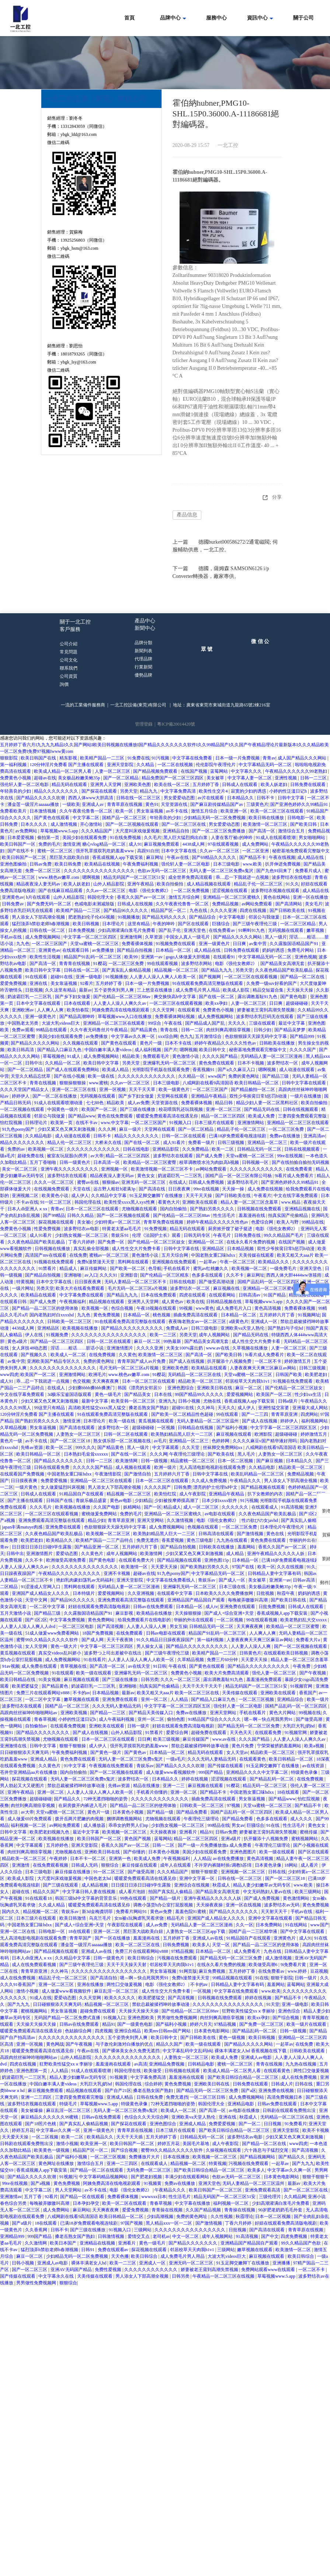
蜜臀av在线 (88, 1182)
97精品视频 (182, 1951)
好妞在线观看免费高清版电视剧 (99, 1606)
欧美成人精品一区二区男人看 (63, 771)
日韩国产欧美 (289, 1374)
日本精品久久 (241, 797)
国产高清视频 (111, 1626)
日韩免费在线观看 (308, 784)
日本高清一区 (107, 1162)
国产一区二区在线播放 (55, 1096)
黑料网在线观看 (134, 1261)
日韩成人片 (282, 2084)
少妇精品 (143, 1500)
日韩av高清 (304, 1580)
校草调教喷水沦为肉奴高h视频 (209, 1162)
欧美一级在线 (101, 1076)
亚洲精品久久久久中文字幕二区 (257, 1772)
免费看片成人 (309, 870)
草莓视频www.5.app (59, 830)
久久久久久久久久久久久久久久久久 (100, 870)
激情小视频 (27, 1991)
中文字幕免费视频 (67, 1619)
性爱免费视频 (48, 1228)
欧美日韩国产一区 (18, 844)
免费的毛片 (49, 844)
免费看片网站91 (132, 1911)
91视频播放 (129, 917)
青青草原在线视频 (125, 804)
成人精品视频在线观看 (209, 884)
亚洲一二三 (174, 1785)
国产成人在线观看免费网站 (73, 1069)
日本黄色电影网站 (212, 2030)
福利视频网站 (315, 1421)
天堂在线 (82, 1189)
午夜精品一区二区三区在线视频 (224, 2276)
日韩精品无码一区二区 (259, 1149)
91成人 (74, 1056)
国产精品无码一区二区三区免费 (249, 1726)
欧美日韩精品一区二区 (39, 1454)
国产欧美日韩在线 (289, 1600)
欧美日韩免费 (68, 864)
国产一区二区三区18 (70, 1440)
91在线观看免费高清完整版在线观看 (208, 983)
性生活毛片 (224, 1215)
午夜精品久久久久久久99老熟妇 (296, 771)
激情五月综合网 (185, 897)
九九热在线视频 (301, 2064)
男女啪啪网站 (312, 837)
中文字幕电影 (232, 917)
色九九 (186, 1036)
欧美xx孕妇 (217, 1003)
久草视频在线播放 (250, 1348)
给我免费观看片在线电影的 (145, 1619)
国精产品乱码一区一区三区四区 (269, 1281)
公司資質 (68, 676)
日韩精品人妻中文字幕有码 (275, 1573)
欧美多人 (201, 1944)
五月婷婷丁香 (206, 784)
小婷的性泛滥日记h (288, 791)
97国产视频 (132, 2223)
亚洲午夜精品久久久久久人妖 (276, 1553)
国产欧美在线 (221, 1454)
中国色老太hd (98, 1878)
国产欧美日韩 (304, 824)
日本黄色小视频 (128, 1812)
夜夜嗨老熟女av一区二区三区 (198, 1321)
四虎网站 (309, 1414)
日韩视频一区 (256, 1162)
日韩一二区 (192, 1029)
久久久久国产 (303, 1049)
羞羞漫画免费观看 (264, 1679)
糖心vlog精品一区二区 (104, 844)
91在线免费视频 (126, 837)
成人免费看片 (247, 1951)
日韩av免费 (40, 864)
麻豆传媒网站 (94, 1268)
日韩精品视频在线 (224, 1301)
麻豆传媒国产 (196, 1739)
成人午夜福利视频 (117, 1719)
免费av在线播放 (285, 1135)
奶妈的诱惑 (273, 950)
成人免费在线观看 (39, 1666)
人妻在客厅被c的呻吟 (232, 837)
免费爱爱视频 (54, 1480)
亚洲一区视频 (113, 1089)
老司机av (161, 2236)
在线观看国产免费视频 (22, 1474)
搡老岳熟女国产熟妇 (149, 1407)
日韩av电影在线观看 (166, 1633)
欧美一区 (124, 811)
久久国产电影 (107, 1507)
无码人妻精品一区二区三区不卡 (135, 1281)
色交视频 (81, 1381)
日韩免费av (13, 903)
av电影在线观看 (220, 1513)
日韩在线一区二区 (47, 930)
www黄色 (204, 1308)
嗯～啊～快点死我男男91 (269, 1719)
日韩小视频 (189, 1401)
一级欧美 (71, 804)
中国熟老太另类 (23, 1023)
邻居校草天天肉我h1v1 (248, 1381)
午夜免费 (302, 1666)
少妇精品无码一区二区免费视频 (215, 817)
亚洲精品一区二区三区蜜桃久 (232, 897)
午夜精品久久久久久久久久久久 (69, 1573)
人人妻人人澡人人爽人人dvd (28, 1626)
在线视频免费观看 (52, 1189)
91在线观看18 (39, 1898)
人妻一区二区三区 (113, 771)
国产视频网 (210, 976)
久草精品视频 (14, 1427)
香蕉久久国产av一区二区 (141, 897)
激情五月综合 (205, 811)
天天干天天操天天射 (127, 1964)
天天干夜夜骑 (120, 1639)
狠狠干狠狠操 (73, 1745)
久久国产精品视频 (203, 2209)
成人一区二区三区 (201, 1507)
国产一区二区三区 (30, 2269)
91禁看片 (47, 1268)
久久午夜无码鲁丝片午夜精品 (99, 1029)
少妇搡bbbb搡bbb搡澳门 (92, 1387)
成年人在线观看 (176, 1865)
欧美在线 (195, 1301)
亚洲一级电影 (89, 976)
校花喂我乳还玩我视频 (181, 1109)
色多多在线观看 (208, 1275)
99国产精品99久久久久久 (200, 1394)
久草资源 (154, 937)
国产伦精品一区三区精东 (165, 1275)
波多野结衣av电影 (82, 1228)
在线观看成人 (265, 1507)
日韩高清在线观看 (216, 1533)
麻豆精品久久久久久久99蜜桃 (50, 2117)
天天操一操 (233, 1189)
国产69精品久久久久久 (214, 857)
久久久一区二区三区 (54, 1182)
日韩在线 (277, 1871)
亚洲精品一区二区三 (267, 1142)
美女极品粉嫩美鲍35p (79, 777)
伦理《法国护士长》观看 (157, 1235)
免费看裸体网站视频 (175, 1016)
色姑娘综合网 (79, 2030)
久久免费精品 (196, 1149)
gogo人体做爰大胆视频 (188, 956)
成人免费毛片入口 (234, 1308)
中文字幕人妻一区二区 (250, 777)
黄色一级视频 (232, 2037)
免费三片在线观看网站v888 (43, 1692)
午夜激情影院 (108, 1474)
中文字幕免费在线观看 (82, 1295)
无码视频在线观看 (286, 930)
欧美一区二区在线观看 (124, 2203)
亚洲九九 (167, 1401)
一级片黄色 (26, 1487)
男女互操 (178, 1626)
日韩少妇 (263, 1029)
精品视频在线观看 (107, 1301)
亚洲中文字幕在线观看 (270, 1918)
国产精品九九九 (217, 970)
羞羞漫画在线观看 (113, 2064)
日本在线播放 (177, 2156)
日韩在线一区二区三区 (138, 797)
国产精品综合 (203, 917)
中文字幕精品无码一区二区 (266, 764)
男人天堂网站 (69, 2190)
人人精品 (179, 1699)
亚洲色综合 (289, 2011)
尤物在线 (212, 1401)
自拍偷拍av (36, 1726)
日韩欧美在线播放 (277, 1043)
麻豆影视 (124, 1613)
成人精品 (235, 1553)
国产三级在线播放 (138, 1109)
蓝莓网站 (219, 771)
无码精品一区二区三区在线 (195, 1374)
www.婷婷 (298, 1971)
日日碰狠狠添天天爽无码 (25, 1752)
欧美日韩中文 (213, 1049)
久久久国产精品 (255, 1739)
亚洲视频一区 (115, 1169)
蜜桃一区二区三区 (55, 850)
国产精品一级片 (166, 1898)
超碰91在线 (62, 976)
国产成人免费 (209, 1155)
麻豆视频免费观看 (162, 844)
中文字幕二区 (86, 817)
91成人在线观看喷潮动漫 (59, 1102)
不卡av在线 (27, 1202)
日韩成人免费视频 (206, 1182)
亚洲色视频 (306, 956)
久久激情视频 (180, 1520)
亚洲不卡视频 (117, 1573)
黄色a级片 (17, 1341)
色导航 (154, 1268)
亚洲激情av (11, 2196)
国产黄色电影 (294, 996)
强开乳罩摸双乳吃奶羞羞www (105, 850)
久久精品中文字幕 (109, 1195)
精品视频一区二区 (41, 1911)
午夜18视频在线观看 (156, 1308)
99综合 (155, 1023)
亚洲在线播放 (91, 1984)
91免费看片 (296, 2123)
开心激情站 (91, 824)
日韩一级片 (138, 1726)
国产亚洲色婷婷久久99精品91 (299, 804)
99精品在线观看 (52, 1029)
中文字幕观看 (166, 1447)
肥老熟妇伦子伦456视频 (92, 917)
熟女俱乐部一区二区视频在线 (122, 1440)
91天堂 (272, 2004)
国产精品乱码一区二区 (272, 1779)
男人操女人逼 (150, 1646)
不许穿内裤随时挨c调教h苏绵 (223, 1865)
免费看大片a (308, 1639)
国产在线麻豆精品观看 (61, 890)
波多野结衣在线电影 (292, 877)
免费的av (16, 1149)
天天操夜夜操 (163, 1832)
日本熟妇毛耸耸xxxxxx (86, 1454)
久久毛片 (152, 837)
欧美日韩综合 (141, 1958)
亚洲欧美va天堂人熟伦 (242, 1328)
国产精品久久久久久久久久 (43, 1732)
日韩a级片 (288, 1401)
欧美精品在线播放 (154, 1613)
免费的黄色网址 (244, 1076)
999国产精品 (211, 1772)
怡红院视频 (11, 1122)
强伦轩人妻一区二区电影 (25, 784)
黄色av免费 (161, 1911)
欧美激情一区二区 (293, 2249)
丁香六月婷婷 (82, 1242)
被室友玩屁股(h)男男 (67, 1155)
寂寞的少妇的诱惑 (249, 791)
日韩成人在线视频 (135, 903)
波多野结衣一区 (283, 1063)
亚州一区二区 (155, 1699)
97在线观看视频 (224, 844)
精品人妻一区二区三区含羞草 (249, 1202)
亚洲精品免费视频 (167, 2064)
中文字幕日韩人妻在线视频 (89, 1891)
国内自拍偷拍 (174, 1208)
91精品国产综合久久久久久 (215, 1719)
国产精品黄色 (144, 1029)
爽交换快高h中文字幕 (175, 996)
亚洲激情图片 (120, 1348)
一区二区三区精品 (298, 923)
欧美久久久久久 (120, 1997)
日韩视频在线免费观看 (259, 1208)
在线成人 (178, 1182)
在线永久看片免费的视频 (251, 1242)
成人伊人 (80, 1195)
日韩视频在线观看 (182, 2070)
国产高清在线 (152, 1189)
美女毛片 (314, 903)
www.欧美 (253, 864)
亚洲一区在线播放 (310, 897)
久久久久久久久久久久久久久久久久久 (109, 1334)
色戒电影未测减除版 (94, 903)
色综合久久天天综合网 (147, 2117)
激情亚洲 (71, 844)
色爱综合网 (262, 1222)
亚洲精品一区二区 (206, 1242)
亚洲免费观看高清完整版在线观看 (52, 1520)
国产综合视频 (286, 2017)
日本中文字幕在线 (179, 850)
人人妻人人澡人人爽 (146, 1626)
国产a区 (248, 2090)
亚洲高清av (314, 1135)
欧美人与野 (288, 1222)
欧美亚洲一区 (234, 811)
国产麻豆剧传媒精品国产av (217, 804)
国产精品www (81, 1116)
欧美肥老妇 (316, 1374)
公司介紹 (69, 643)
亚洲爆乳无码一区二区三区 (170, 1063)
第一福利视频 (14, 764)
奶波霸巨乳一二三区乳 (30, 996)
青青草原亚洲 (285, 1414)
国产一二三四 (255, 1414)
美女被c (84, 1222)
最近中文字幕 (292, 1023)
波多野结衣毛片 (243, 1182)
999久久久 (85, 1447)
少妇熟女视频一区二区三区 (82, 1235)
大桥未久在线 (108, 1142)
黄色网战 (55, 2044)
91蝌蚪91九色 (252, 930)
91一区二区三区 (56, 1202)
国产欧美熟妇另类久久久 (205, 1566)
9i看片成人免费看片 (295, 1175)
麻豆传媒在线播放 (73, 1871)
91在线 (273, 1825)
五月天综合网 (175, 1255)
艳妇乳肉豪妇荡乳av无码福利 (85, 1580)
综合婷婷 (153, 2084)
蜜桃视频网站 (305, 1838)
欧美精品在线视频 (102, 864)
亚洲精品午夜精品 (209, 1096)
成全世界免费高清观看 (190, 877)
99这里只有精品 (50, 1407)
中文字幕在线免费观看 (236, 1991)
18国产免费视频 (98, 1633)
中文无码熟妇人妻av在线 (267, 1891)
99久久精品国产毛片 (284, 1235)
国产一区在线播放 (113, 1938)
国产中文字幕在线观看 (303, 1931)
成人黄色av (172, 1301)
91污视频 (161, 758)
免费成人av (177, 1328)
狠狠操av (110, 1182)
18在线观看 (288, 1792)
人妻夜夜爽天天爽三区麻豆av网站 (263, 1368)
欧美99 (131, 956)
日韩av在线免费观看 (153, 1606)
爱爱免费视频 (14, 983)
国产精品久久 (67, 1798)
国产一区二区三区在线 (184, 824)
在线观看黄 (189, 1009)
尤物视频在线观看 (140, 1208)
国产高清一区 (262, 830)
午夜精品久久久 (246, 1480)
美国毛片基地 (196, 2143)
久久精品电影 (39, 1135)
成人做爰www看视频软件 (171, 1772)
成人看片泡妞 (132, 1891)
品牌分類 (143, 643)
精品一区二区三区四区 (223, 1116)
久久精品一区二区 (63, 1063)
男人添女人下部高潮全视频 (39, 917)
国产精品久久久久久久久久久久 (132, 1328)
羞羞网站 (246, 1547)
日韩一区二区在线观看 (184, 1135)
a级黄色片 (239, 1321)
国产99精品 (54, 1215)
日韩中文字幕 (291, 797)
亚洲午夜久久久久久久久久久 (70, 1169)
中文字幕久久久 (247, 771)
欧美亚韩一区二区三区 (133, 1401)
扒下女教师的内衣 (265, 1493)
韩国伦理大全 (101, 897)
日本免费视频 (82, 930)
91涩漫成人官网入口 (41, 1586)
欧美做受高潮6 (263, 1964)
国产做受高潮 (309, 1719)
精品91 (206, 1832)
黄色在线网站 (277, 897)
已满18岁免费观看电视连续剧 (238, 1135)
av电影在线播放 (244, 2110)
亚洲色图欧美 (141, 2017)
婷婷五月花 (23, 2130)
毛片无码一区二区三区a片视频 (138, 1288)
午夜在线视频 (282, 857)
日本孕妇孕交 (86, 2203)
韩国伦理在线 (88, 1202)
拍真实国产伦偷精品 (288, 1215)
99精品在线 (313, 1222)
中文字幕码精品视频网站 (104, 2176)
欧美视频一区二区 (46, 1149)
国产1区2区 (310, 1513)
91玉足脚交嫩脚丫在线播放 (156, 1195)
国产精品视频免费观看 (155, 771)
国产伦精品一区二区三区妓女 (157, 1242)
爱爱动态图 (67, 1553)
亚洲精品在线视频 (98, 2243)
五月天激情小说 (16, 1613)
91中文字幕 (75, 1765)
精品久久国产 (46, 1891)
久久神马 (206, 1407)
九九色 (22, 943)
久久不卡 (235, 1275)
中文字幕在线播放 (193, 2203)
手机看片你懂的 (152, 1792)
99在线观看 (227, 1414)
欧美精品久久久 (274, 1261)
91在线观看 (36, 976)
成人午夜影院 (193, 1493)
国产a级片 (22, 2223)
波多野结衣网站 (197, 963)
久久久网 (107, 1129)
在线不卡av (87, 1122)
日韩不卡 (266, 797)
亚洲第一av (152, 956)
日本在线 (163, 1394)
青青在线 (169, 1029)
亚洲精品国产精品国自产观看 (196, 1600)
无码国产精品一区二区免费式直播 (67, 2017)
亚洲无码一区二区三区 (144, 1182)
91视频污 (68, 2176)
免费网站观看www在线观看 (268, 2269)
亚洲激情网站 (251, 1122)
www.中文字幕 (115, 1122)
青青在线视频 (43, 1082)
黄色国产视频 (138, 1838)
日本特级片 (84, 1593)
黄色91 (152, 804)
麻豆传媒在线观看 (140, 1865)
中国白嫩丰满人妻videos (108, 1049)
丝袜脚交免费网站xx (223, 1447)
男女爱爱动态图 (180, 797)
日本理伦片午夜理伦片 (282, 1527)
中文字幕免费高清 (178, 791)
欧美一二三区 (163, 1334)
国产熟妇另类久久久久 (212, 1208)
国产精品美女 (138, 1394)
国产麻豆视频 (270, 1460)
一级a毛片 (175, 1759)
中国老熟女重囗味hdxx (213, 1255)
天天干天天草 (142, 1089)
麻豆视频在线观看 (234, 1434)
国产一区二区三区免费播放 (219, 830)
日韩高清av (250, 1295)
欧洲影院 (263, 1434)
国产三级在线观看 (61, 1885)
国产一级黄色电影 (135, 2024)
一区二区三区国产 (50, 943)
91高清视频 (292, 1507)
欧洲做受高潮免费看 (66, 1560)
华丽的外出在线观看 (194, 1619)
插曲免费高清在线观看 (196, 1314)
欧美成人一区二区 (69, 1354)
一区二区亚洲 (256, 850)
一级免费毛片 (284, 1268)
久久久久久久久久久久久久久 (147, 1076)
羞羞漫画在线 (252, 1215)
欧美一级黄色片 (175, 1089)
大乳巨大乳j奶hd (299, 1726)
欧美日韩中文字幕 (43, 970)
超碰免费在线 (31, 1155)
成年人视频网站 (215, 1334)
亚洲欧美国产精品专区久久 (54, 1361)
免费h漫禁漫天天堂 (96, 1261)
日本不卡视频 (251, 1063)
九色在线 (199, 910)
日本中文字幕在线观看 (39, 1003)
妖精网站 (132, 1507)
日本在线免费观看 (159, 1295)
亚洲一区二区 (51, 1792)
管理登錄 (144, 724)
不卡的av (81, 1692)
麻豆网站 (81, 2209)
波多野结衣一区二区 (190, 1288)
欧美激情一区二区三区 (265, 824)
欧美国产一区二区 (99, 1109)
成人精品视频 (95, 1885)
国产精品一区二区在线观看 (97, 2170)
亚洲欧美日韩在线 (215, 1387)
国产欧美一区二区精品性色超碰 (182, 1414)
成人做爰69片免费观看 (30, 1818)
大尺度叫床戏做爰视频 (138, 830)
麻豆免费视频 (212, 1971)
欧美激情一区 (135, 1566)
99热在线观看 (133, 1898)
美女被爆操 (32, 2110)
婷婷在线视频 (195, 1779)
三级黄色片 (257, 804)
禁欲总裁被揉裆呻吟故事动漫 (200, 1745)
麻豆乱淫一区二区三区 (116, 1991)
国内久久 (11, 1911)
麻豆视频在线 (227, 1288)
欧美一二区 (223, 1149)
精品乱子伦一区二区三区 (259, 884)
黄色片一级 (151, 1043)
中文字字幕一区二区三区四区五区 (284, 1427)
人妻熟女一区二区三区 (78, 1434)
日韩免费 (182, 1487)
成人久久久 (301, 1818)
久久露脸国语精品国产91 (294, 943)
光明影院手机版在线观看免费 (161, 1069)
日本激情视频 (43, 811)
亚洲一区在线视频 (244, 1905)
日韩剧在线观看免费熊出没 (290, 2110)
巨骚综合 (221, 923)
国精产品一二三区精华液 (253, 1931)
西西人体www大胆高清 (91, 797)
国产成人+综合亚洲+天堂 (229, 1613)
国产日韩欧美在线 (288, 910)
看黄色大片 (169, 1202)
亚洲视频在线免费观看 (174, 1261)
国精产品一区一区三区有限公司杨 (239, 1175)
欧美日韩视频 (86, 923)
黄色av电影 (121, 1500)
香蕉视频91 (204, 1069)
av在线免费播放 (228, 1858)
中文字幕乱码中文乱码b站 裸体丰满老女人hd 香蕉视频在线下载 (225, 2050)
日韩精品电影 (201, 2064)
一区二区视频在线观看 (22, 1109)
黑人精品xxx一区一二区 (169, 2223)
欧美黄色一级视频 (52, 2150)
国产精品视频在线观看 (263, 1487)
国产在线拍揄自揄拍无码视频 (300, 1162)
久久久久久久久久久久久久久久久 (63, 1368)
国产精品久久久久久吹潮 (41, 797)
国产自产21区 (118, 2090)
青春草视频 (45, 1719)
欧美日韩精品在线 (18, 1679)
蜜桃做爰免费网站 (99, 1513)
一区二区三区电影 (76, 1626)
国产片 (170, 1049)
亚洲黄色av (13, 897)
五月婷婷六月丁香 (277, 1314)
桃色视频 (162, 1314)
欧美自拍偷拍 (170, 884)
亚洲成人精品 (44, 1759)
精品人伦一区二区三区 (70, 1142)
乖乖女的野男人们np (128, 1825)
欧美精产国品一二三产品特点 (105, 1540)
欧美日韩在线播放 (267, 817)
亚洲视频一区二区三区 (243, 1871)
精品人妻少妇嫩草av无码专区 (262, 1885)
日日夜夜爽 (179, 1189)
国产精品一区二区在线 (303, 976)
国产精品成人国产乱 (205, 1023)
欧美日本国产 (63, 2243)
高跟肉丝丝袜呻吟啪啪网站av (29, 1712)
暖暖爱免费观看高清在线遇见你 (167, 1116)
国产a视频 (41, 2183)
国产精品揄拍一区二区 (253, 1089)
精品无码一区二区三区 (265, 1785)
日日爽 (240, 943)
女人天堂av (237, 1752)
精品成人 (68, 1268)
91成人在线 (40, 1997)
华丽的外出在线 (305, 1540)
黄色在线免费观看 (115, 1116)
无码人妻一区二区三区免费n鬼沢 (221, 870)
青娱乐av (207, 1580)
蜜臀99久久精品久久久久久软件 (47, 1639)
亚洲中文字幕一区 (197, 1878)
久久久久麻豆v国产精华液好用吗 (265, 1440)
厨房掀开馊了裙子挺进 (230, 1228)
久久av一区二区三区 (219, 850)
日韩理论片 (36, 1122)
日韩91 (88, 2249)
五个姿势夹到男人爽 (114, 990)
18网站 (291, 1865)
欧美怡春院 (78, 1009)
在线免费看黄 (299, 1169)
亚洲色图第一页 (32, 2070)
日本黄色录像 (268, 1865)
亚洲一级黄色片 (215, 943)
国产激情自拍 (138, 1474)
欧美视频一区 (95, 1308)
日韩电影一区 (301, 817)
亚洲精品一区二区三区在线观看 (114, 1023)
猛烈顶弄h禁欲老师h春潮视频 (41, 923)
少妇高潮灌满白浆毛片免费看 (127, 930)
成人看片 (310, 1865)
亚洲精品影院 (166, 1149)
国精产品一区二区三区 (124, 817)
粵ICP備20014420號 (176, 724)
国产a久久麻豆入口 (237, 1069)
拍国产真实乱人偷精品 (171, 1891)
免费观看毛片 (156, 1056)
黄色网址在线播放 (56, 2163)
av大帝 (97, 1155)
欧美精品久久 (60, 1540)
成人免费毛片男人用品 (198, 990)
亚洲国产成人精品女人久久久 (41, 1593)
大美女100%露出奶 (185, 1348)
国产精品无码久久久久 (164, 917)
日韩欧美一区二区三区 (70, 1321)
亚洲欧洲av (23, 1009)
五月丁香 (33, 2196)
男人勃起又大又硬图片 (22, 1785)
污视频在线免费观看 (177, 1958)
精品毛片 (176, 1918)
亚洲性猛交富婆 (274, 1407)
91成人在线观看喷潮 (276, 837)
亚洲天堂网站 (151, 1520)
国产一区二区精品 (121, 777)
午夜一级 (303, 1586)
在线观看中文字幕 (175, 1593)
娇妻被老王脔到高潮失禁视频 (266, 1009)
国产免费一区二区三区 (262, 2024)
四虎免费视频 (294, 2236)
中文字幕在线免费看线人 (171, 1580)
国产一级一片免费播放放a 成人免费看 (215, 1845)
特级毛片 (68, 2103)
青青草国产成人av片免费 (142, 1361)
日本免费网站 (269, 1924)
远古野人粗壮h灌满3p (114, 1189)
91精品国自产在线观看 (82, 1493)
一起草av (208, 1261)
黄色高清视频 (268, 1308)
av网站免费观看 (257, 903)
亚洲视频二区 (25, 1195)
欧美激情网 (127, 1460)
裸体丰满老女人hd (89, 2263)
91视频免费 (57, 1334)
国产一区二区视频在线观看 (132, 824)
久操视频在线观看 (224, 2150)
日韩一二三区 (314, 777)
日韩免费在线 (248, 1235)
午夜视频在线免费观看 (111, 1765)
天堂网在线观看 (173, 1096)
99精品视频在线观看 (232, 1977)
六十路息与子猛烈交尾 (266, 2150)
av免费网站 (26, 830)
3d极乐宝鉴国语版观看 (70, 1394)
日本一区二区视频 (236, 1460)
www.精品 (291, 1202)
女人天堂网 (36, 1646)
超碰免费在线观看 (209, 1732)
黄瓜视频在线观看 (156, 1421)
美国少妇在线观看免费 (85, 837)
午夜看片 (262, 1195)
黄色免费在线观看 (217, 1063)
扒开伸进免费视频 (283, 864)
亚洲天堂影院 (121, 764)
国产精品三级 (276, 1076)
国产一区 (152, 1507)
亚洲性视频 (286, 777)
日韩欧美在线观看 (307, 2050)
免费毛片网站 (301, 950)
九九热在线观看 (232, 1540)
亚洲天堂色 (195, 930)
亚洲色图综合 (181, 1387)
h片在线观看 (38, 897)
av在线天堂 (139, 1666)
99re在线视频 (290, 1155)
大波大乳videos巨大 (61, 1023)
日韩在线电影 (136, 1149)
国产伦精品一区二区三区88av (122, 996)
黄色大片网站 (283, 1712)
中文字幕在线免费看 (192, 758)
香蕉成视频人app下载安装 (118, 857)
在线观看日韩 (76, 950)
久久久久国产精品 (220, 1056)
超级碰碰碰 (297, 1003)
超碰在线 (21, 1891)
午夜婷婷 (58, 1858)
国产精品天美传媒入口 (151, 1712)
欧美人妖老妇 (274, 784)
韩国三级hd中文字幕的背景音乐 (86, 1898)
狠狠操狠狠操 (73, 1082)
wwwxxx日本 (153, 2196)
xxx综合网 (168, 1036)
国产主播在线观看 (25, 1500)
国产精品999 (302, 1036)
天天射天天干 (274, 1911)
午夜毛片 (222, 1235)
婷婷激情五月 (298, 1361)
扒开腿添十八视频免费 (230, 1361)
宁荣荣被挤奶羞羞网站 (279, 1745)
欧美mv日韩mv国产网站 (168, 2030)
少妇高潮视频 (160, 2216)
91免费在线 (139, 758)
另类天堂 (129, 791)
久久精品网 (295, 2196)
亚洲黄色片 (285, 1938)
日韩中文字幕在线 (182, 1248)
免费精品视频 (226, 903)
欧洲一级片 (165, 1467)
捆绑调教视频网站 (125, 1818)
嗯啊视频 (91, 877)
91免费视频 (156, 1228)
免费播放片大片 (145, 2156)
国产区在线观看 (194, 923)
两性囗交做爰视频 (125, 1984)
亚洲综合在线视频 (192, 1885)
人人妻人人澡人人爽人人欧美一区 (163, 976)
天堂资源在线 (174, 804)
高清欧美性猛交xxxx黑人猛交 (97, 1407)
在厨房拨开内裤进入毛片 (83, 1805)
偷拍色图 (176, 1719)
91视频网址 (309, 1314)
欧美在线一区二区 (172, 784)
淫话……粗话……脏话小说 (78, 1348)
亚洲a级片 (231, 1838)
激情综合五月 (292, 830)
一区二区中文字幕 (47, 1606)
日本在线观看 (77, 1003)
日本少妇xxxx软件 (220, 1500)
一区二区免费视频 (192, 890)
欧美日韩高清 (21, 1049)
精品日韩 (224, 1102)
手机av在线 (11, 937)
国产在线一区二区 (217, 996)
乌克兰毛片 (100, 1918)
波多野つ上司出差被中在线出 (113, 1653)
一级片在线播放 (306, 1096)
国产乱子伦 (170, 930)
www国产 (217, 1076)
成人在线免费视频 (18, 1977)
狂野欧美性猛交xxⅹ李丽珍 (249, 2011)
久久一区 (244, 1924)
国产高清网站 (289, 903)
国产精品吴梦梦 (290, 1029)
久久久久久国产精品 (93, 1467)
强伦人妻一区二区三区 (274, 1672)
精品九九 (149, 791)
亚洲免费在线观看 (63, 1527)
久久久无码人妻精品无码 (117, 1706)
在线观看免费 (268, 1732)
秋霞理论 (244, 2216)
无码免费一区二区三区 (149, 2170)
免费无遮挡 (148, 1540)
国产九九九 (19, 2004)
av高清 (140, 2064)
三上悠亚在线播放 (155, 990)
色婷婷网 (221, 1440)
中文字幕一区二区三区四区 (90, 937)
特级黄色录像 (305, 1772)
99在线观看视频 (163, 963)
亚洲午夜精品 (141, 884)
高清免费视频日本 (285, 2097)
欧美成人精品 (116, 1069)
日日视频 (273, 2123)
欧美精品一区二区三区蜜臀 (150, 1162)
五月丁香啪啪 (43, 1162)
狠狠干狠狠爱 (205, 1871)
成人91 (135, 844)
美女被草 (215, 777)
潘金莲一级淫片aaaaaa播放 (33, 804)
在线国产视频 (194, 771)
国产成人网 (93, 1639)
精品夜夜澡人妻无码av (38, 884)
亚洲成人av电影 (256, 2057)
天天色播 (120, 2256)
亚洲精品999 (12, 2236)
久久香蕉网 (36, 2229)
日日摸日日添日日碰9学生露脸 (42, 1547)
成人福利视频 (148, 1049)
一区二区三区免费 (126, 963)
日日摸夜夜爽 (88, 1281)
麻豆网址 (155, 857)
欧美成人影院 (236, 990)
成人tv (211, 1606)
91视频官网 (301, 1686)
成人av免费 (138, 1102)
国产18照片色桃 (41, 2123)
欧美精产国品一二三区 (102, 758)
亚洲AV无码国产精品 (72, 2269)
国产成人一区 (232, 1580)
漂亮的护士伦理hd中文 (216, 1487)
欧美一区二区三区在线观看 (277, 811)
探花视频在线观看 (56, 1222)
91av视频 (10, 1666)
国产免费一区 (111, 1242)
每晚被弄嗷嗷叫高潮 (248, 1600)
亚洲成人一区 (264, 1321)
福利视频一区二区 (29, 1825)
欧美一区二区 (59, 1447)
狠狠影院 (9, 758)
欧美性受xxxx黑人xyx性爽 (130, 1202)
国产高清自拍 (104, 1977)
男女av (238, 1825)
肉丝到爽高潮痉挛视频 (228, 1029)
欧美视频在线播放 (80, 1328)
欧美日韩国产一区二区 (24, 857)
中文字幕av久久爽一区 (133, 1036)
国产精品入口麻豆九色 (60, 1049)
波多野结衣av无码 (282, 1905)
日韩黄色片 (250, 1653)
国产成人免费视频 (262, 1898)
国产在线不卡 (21, 850)
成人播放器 (95, 1825)
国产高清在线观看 (77, 1427)
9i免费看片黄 (294, 1964)
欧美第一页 (62, 1122)
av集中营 (258, 943)
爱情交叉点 (139, 2236)
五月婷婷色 (57, 1845)
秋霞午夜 (286, 1593)
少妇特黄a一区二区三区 (118, 1222)
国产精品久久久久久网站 (238, 937)
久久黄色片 (92, 1553)
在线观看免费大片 (137, 1560)
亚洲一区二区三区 (224, 1109)
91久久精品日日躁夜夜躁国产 (165, 1639)
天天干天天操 (199, 1195)
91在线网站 (296, 1924)
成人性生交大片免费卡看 (136, 1248)
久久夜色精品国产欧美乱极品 (284, 970)
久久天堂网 (164, 1009)
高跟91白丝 (148, 850)
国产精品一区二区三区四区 (57, 1341)
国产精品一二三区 (108, 1712)
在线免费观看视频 (51, 1865)
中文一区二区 (186, 2236)
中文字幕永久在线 (56, 2276)
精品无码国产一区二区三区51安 (134, 877)
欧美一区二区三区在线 (138, 1944)
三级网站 (143, 2229)
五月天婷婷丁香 (162, 2137)
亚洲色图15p (217, 1560)
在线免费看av (222, 930)
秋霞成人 (221, 1885)
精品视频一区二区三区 (176, 970)
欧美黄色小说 (55, 1195)
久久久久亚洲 (224, 910)
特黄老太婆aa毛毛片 (122, 1228)
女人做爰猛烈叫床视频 (63, 1487)
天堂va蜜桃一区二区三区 (94, 943)
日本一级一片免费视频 (238, 758)
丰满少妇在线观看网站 (187, 2176)
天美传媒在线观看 (257, 1255)
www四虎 (9, 1374)
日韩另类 (150, 1679)
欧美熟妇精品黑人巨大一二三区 (182, 1434)
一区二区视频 (230, 1619)
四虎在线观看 (193, 1295)
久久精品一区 (192, 1076)
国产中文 (270, 2236)
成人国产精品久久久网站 (302, 758)
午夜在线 (173, 1023)
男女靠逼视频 (150, 811)
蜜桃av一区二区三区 (109, 1255)
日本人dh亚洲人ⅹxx (27, 1208)
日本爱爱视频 (21, 837)
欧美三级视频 (167, 1739)
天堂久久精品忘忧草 (31, 1076)
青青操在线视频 (168, 2209)
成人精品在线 (311, 857)
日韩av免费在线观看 (277, 2103)
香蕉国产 (308, 1692)
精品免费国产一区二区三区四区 (173, 777)
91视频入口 (180, 1122)
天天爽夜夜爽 (106, 1381)
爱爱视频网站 (240, 1394)
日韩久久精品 (81, 1215)
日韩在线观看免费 (52, 1467)
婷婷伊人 (21, 1096)
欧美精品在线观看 (39, 1295)
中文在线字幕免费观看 (296, 1195)
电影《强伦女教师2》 (150, 890)
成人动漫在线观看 (297, 1069)
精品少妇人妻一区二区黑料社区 (267, 1102)
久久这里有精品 (61, 990)
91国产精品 (275, 1295)
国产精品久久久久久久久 (59, 1460)
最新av (85, 990)
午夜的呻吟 (164, 923)
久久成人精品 (52, 1905)
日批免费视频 (272, 1606)
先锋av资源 (32, 1447)
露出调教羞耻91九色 (257, 996)
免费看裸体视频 (138, 943)
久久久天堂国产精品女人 (25, 1089)
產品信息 (187, 514)
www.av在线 (218, 1348)
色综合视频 (122, 1308)
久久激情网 (36, 2243)
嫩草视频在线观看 (82, 1699)
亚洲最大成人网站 (310, 1407)
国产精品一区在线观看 (82, 2196)
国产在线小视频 (70, 1076)
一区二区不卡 (268, 1361)
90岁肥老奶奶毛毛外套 (280, 2209)
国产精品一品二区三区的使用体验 (45, 1308)
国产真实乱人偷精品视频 (127, 970)
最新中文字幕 (95, 1401)
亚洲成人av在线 (208, 1938)
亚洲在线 (38, 983)
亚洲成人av (93, 804)
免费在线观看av (113, 2249)
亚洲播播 (281, 2263)
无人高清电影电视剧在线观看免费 (213, 1467)
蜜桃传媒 (309, 1832)
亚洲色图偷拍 (14, 864)
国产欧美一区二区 (128, 1268)
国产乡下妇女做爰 (73, 996)
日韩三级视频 (231, 1142)
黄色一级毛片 (108, 1394)
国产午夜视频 (79, 2044)
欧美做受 (153, 2070)
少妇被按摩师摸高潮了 (177, 1500)
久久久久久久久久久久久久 (94, 1149)
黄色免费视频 (107, 1314)
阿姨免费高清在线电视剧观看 (121, 1009)
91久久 (292, 884)
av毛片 (160, 1440)
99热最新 (172, 1341)
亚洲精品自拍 (176, 830)
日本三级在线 (233, 1586)
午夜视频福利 (73, 1301)
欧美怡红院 (165, 1493)
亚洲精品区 (213, 1248)
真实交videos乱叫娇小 (60, 1653)
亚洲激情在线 (14, 1745)
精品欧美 (131, 1056)
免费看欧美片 (14, 811)
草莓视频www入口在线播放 (125, 1016)
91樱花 (100, 963)
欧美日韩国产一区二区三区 (216, 2190)
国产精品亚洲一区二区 (97, 1547)
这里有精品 (139, 923)
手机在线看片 (177, 1268)
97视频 (234, 1805)
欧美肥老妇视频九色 (49, 1832)
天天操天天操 (300, 990)
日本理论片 (113, 923)
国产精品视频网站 (258, 2156)
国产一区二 (250, 2123)
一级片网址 (23, 1288)
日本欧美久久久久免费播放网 (224, 1593)
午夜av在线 (178, 857)
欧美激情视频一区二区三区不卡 (162, 1169)
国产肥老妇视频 (147, 2176)
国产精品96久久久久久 (126, 910)
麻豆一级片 (130, 1129)
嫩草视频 (315, 930)
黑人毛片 (246, 1454)
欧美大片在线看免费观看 (80, 1288)
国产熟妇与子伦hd (286, 1328)
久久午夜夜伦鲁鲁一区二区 (86, 811)
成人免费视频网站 (43, 937)
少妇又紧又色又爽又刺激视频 (67, 1129)
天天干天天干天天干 (202, 1686)
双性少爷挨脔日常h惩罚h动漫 (258, 1096)
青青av (269, 758)
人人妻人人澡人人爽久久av (120, 1003)
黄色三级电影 (200, 1540)
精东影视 (68, 758)
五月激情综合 (209, 1036)
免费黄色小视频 (16, 777)
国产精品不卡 (253, 857)
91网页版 (188, 1971)
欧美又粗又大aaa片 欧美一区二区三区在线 (178, 1692)
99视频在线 (310, 1712)
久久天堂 (191, 1447)
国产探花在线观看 (99, 791)
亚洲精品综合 (291, 1699)
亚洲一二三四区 (37, 2097)
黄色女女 (146, 1175)
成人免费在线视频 (265, 1189)
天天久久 (237, 1023)
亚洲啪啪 (73, 1275)
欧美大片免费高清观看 (227, 1672)
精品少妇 (96, 1520)
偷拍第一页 (48, 837)
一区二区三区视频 (257, 1699)
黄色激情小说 (186, 1056)
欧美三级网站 (308, 1891)
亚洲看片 (188, 1832)
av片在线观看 (211, 797)
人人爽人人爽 (51, 1009)
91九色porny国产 (18, 1129)
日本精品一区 (137, 1314)
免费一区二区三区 (43, 870)
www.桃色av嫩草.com (59, 877)
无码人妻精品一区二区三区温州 (208, 1421)
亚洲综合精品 (128, 2030)
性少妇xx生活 (308, 1394)
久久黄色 (127, 1354)
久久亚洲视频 (141, 1593)
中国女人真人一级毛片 (188, 937)
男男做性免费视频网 (177, 2017)
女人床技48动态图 (30, 1348)
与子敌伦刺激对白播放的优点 (124, 2044)
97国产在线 (243, 1566)
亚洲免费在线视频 (276, 2090)
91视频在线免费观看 (54, 1261)
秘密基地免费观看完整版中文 (301, 850)
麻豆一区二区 (147, 1341)
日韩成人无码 (85, 1865)
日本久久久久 (34, 824)
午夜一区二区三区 (238, 1261)
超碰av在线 (45, 777)
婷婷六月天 (201, 2024)
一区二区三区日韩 (208, 2097)
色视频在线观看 (203, 1527)
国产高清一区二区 (108, 1666)
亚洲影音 (129, 1275)
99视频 (186, 1308)
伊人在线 (34, 1334)
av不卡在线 (177, 811)
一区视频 (166, 1427)
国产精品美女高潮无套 (283, 963)
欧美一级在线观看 (94, 1672)
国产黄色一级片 (106, 1752)
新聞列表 (143, 651)
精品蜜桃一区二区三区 (193, 1460)
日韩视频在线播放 (53, 1248)
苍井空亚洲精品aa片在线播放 (29, 1772)
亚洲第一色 (120, 1858)
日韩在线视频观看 (301, 1109)
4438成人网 (194, 844)
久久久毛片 (41, 1507)
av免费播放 (103, 950)
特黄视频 (25, 1281)
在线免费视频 (103, 1354)
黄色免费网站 (101, 1619)
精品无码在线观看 (70, 784)
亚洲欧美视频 (74, 1712)
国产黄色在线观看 (52, 817)
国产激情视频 (250, 1533)
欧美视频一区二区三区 (108, 1533)
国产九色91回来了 (274, 870)
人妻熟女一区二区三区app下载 (196, 1931)
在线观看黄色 (253, 1759)
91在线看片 (95, 1659)
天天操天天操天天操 (139, 2011)
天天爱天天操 (164, 1566)
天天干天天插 (130, 2137)
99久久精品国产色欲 (301, 2243)
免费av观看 (23, 1029)
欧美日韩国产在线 (39, 758)
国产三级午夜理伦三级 (255, 923)
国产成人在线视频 (187, 1361)
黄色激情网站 (296, 1898)
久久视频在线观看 (81, 1043)
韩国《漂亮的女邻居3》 (141, 1387)
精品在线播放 (147, 1785)
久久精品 (145, 764)
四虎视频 (103, 2030)
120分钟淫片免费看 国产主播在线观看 (67, 764)
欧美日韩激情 (73, 1918)
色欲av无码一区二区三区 (162, 870)
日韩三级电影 (205, 1328)
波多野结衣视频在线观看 (276, 890)
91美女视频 (50, 1679)
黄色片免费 (243, 1745)
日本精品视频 (241, 1248)
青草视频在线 (74, 1666)
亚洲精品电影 (241, 2103)
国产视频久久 (34, 1354)
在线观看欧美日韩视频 (286, 1653)
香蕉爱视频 (173, 1540)
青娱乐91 (120, 1235)
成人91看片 (174, 1142)
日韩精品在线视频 (196, 1427)
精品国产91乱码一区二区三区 (93, 956)
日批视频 (34, 990)
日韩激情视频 (111, 2236)
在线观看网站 (222, 1295)
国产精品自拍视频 (135, 950)
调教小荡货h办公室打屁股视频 (163, 1905)
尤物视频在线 (69, 1851)
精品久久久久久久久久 (56, 791)
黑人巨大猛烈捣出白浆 (186, 837)
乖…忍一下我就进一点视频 (243, 877)
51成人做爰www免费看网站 (52, 1633)
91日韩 (159, 1666)
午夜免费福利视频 (141, 864)
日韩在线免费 (150, 2097)
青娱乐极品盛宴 (92, 1500)
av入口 (90, 1275)
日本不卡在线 (178, 1043)
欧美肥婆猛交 (25, 1686)
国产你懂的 (134, 1851)
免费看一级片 (202, 1142)
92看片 (86, 983)
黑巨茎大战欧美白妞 (69, 857)
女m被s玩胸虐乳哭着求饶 (139, 1918)
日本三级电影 (227, 864)
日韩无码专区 (197, 1235)
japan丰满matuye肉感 (22, 1527)
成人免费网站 (256, 844)
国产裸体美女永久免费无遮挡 (131, 2050)
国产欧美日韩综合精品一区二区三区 (243, 2077)
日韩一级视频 (155, 1460)
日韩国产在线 (60, 1500)
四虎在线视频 (253, 910)
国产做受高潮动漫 (217, 1281)
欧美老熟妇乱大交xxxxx (304, 1619)
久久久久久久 (235, 1507)
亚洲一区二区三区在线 (74, 1089)
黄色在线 (275, 1533)
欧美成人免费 (262, 1116)
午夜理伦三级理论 (187, 1454)
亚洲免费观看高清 (263, 2190)
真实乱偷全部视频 (91, 1248)
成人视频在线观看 (133, 1467)
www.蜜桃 (98, 1082)
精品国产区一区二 (169, 910)
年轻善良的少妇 (16, 791)
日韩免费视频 (176, 1944)
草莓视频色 (54, 1056)
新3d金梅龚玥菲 (98, 1911)
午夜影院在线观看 (125, 1924)
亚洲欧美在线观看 (200, 1202)
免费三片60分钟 (223, 1659)
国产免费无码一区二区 (49, 903)
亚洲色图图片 (243, 1851)
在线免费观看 (130, 1633)
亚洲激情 (21, 1865)
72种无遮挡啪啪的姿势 (106, 1798)
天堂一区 (221, 1944)
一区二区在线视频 (175, 764)
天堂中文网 (36, 1600)
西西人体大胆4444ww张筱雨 (294, 1275)
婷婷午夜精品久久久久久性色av (225, 1043)
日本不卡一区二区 (88, 1858)
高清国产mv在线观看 (46, 1255)
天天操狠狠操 (188, 1613)
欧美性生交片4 (214, 791)
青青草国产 (81, 1938)
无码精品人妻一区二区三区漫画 (271, 1056)
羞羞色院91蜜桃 (191, 1911)
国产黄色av (135, 1752)
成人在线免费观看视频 (34, 1964)
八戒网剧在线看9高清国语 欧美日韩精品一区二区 (231, 1082)
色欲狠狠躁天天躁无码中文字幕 (256, 1036)
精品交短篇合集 (269, 990)
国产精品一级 (160, 1812)
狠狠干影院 (282, 1977)
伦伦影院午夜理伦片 (216, 764)
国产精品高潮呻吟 (77, 1016)
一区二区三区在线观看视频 (251, 976)
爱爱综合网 (177, 1732)
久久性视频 (222, 2216)
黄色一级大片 (64, 1646)
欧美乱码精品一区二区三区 (258, 1474)
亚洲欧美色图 (138, 784)
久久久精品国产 (97, 830)
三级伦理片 (270, 2196)
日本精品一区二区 (174, 950)
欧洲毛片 (97, 1374)
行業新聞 (143, 668)
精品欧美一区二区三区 (200, 1381)
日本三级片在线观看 (214, 1122)
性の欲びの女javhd (260, 1520)
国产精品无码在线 (262, 1109)
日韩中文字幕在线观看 (304, 1082)
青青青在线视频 (75, 963)
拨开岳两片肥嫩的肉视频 (80, 1818)
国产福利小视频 (232, 1427)
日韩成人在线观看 (240, 784)
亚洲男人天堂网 (106, 784)
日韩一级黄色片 (75, 1162)
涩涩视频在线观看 (230, 890)
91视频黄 (119, 2077)
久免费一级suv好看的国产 (272, 983)
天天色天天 (241, 1732)
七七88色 (95, 1102)
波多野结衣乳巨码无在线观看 (265, 1016)
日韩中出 (34, 1063)
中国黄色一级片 (63, 1109)
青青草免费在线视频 (163, 1222)
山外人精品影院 (109, 884)
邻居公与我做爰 (265, 917)
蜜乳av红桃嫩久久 (211, 1268)
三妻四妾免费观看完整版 (303, 1116)
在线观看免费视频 (68, 1726)
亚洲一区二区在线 (18, 1931)
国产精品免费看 (192, 1812)
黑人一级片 (276, 937)
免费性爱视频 (108, 2269)
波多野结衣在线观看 (173, 1155)
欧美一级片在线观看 (306, 2024)
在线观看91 (224, 956)
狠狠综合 (110, 1865)
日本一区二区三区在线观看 (93, 1208)
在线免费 (78, 1255)
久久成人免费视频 (209, 1480)
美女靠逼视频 (64, 983)
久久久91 (109, 1275)
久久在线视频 (291, 1566)
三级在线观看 (263, 1023)
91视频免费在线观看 (176, 943)
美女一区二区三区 (20, 1169)
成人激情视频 (64, 824)
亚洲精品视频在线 (303, 1208)
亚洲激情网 (131, 937)
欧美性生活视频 (45, 956)
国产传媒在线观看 (226, 1765)
